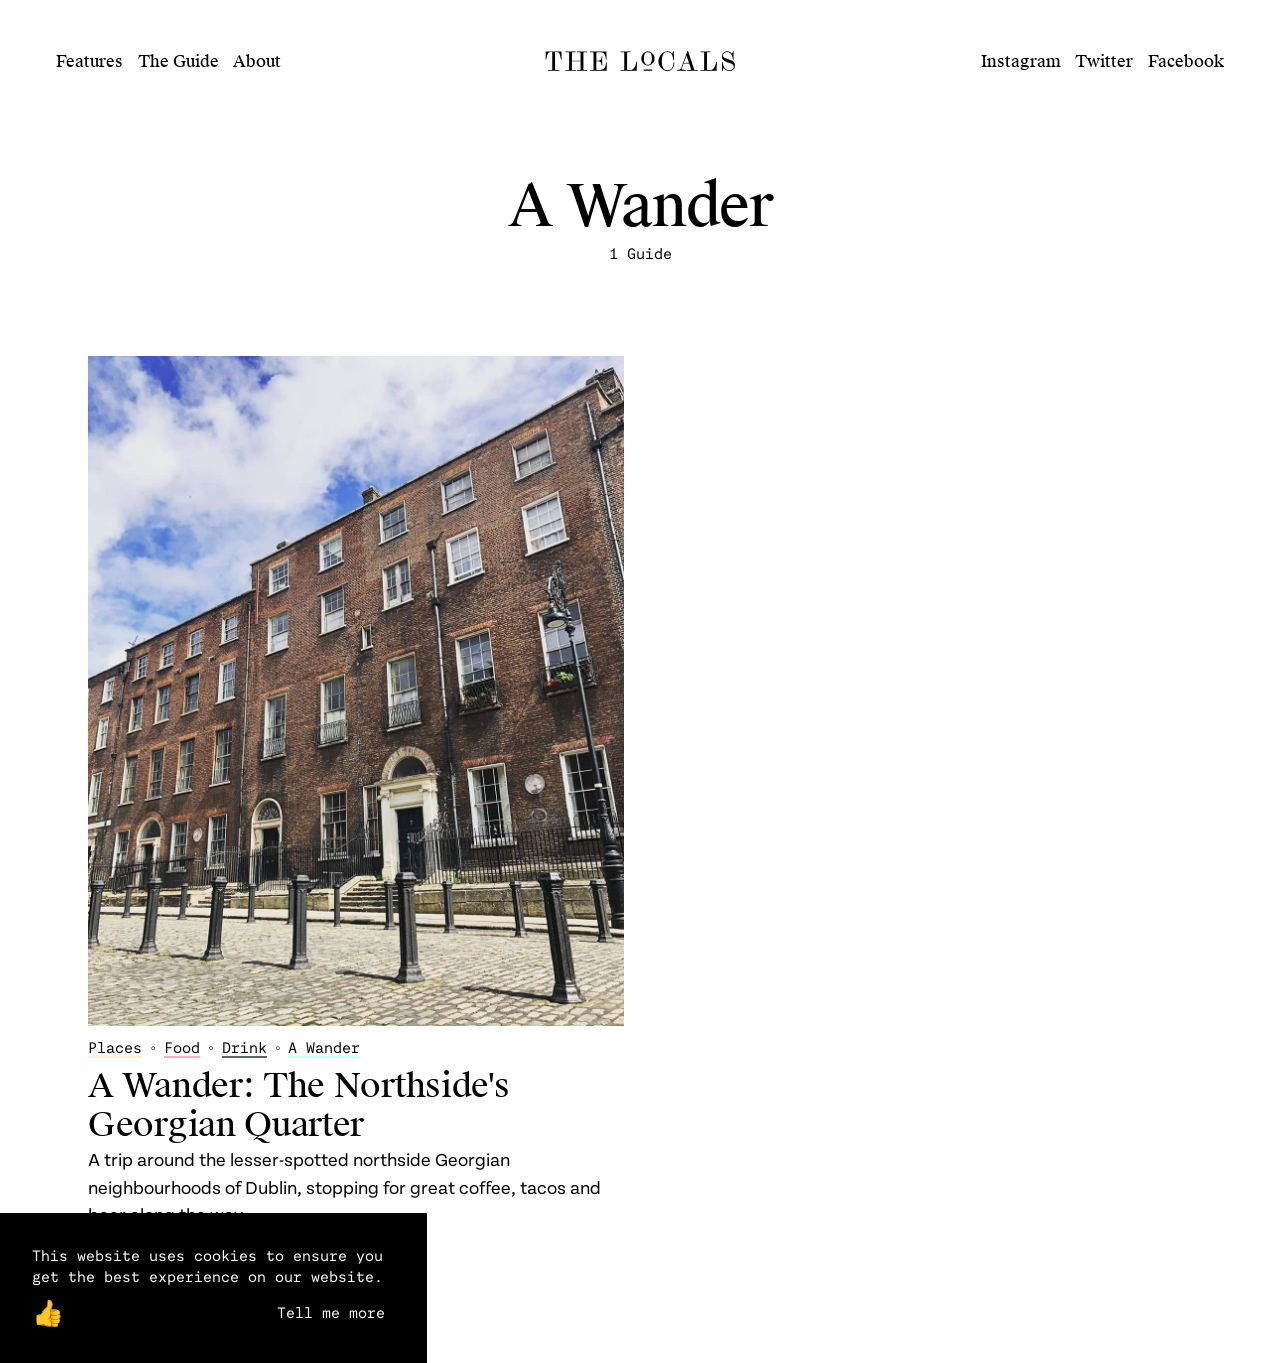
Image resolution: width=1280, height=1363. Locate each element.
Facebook (1186, 61)
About (257, 61)
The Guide (178, 61)
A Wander (324, 1047)
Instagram (1021, 61)
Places (115, 1047)
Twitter (1104, 61)
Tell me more (331, 1312)
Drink (244, 1047)
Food (182, 1047)
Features (89, 61)
